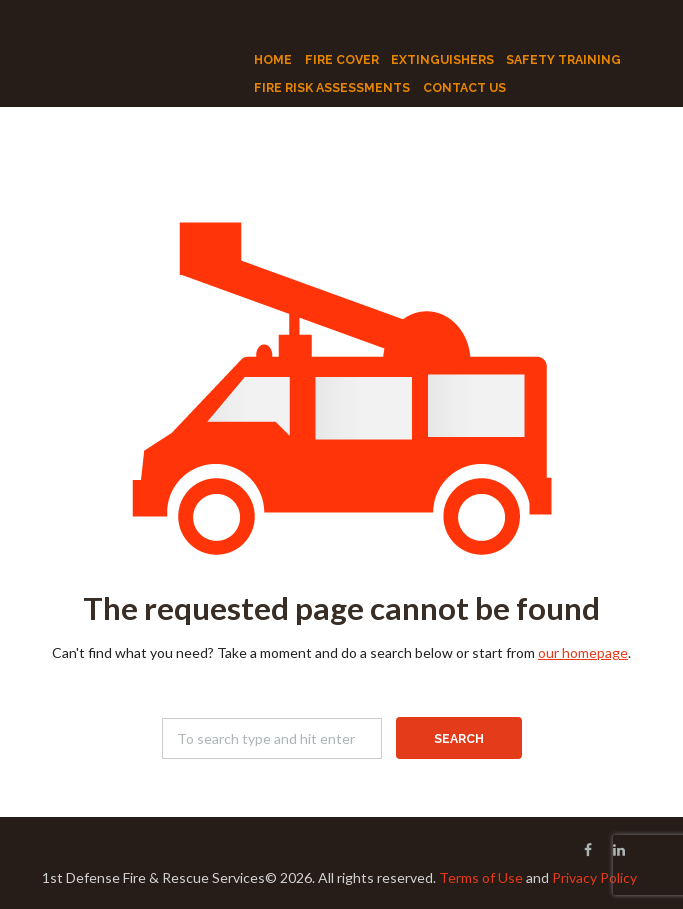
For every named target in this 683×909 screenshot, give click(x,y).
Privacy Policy (594, 877)
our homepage (583, 652)
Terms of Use (481, 877)
